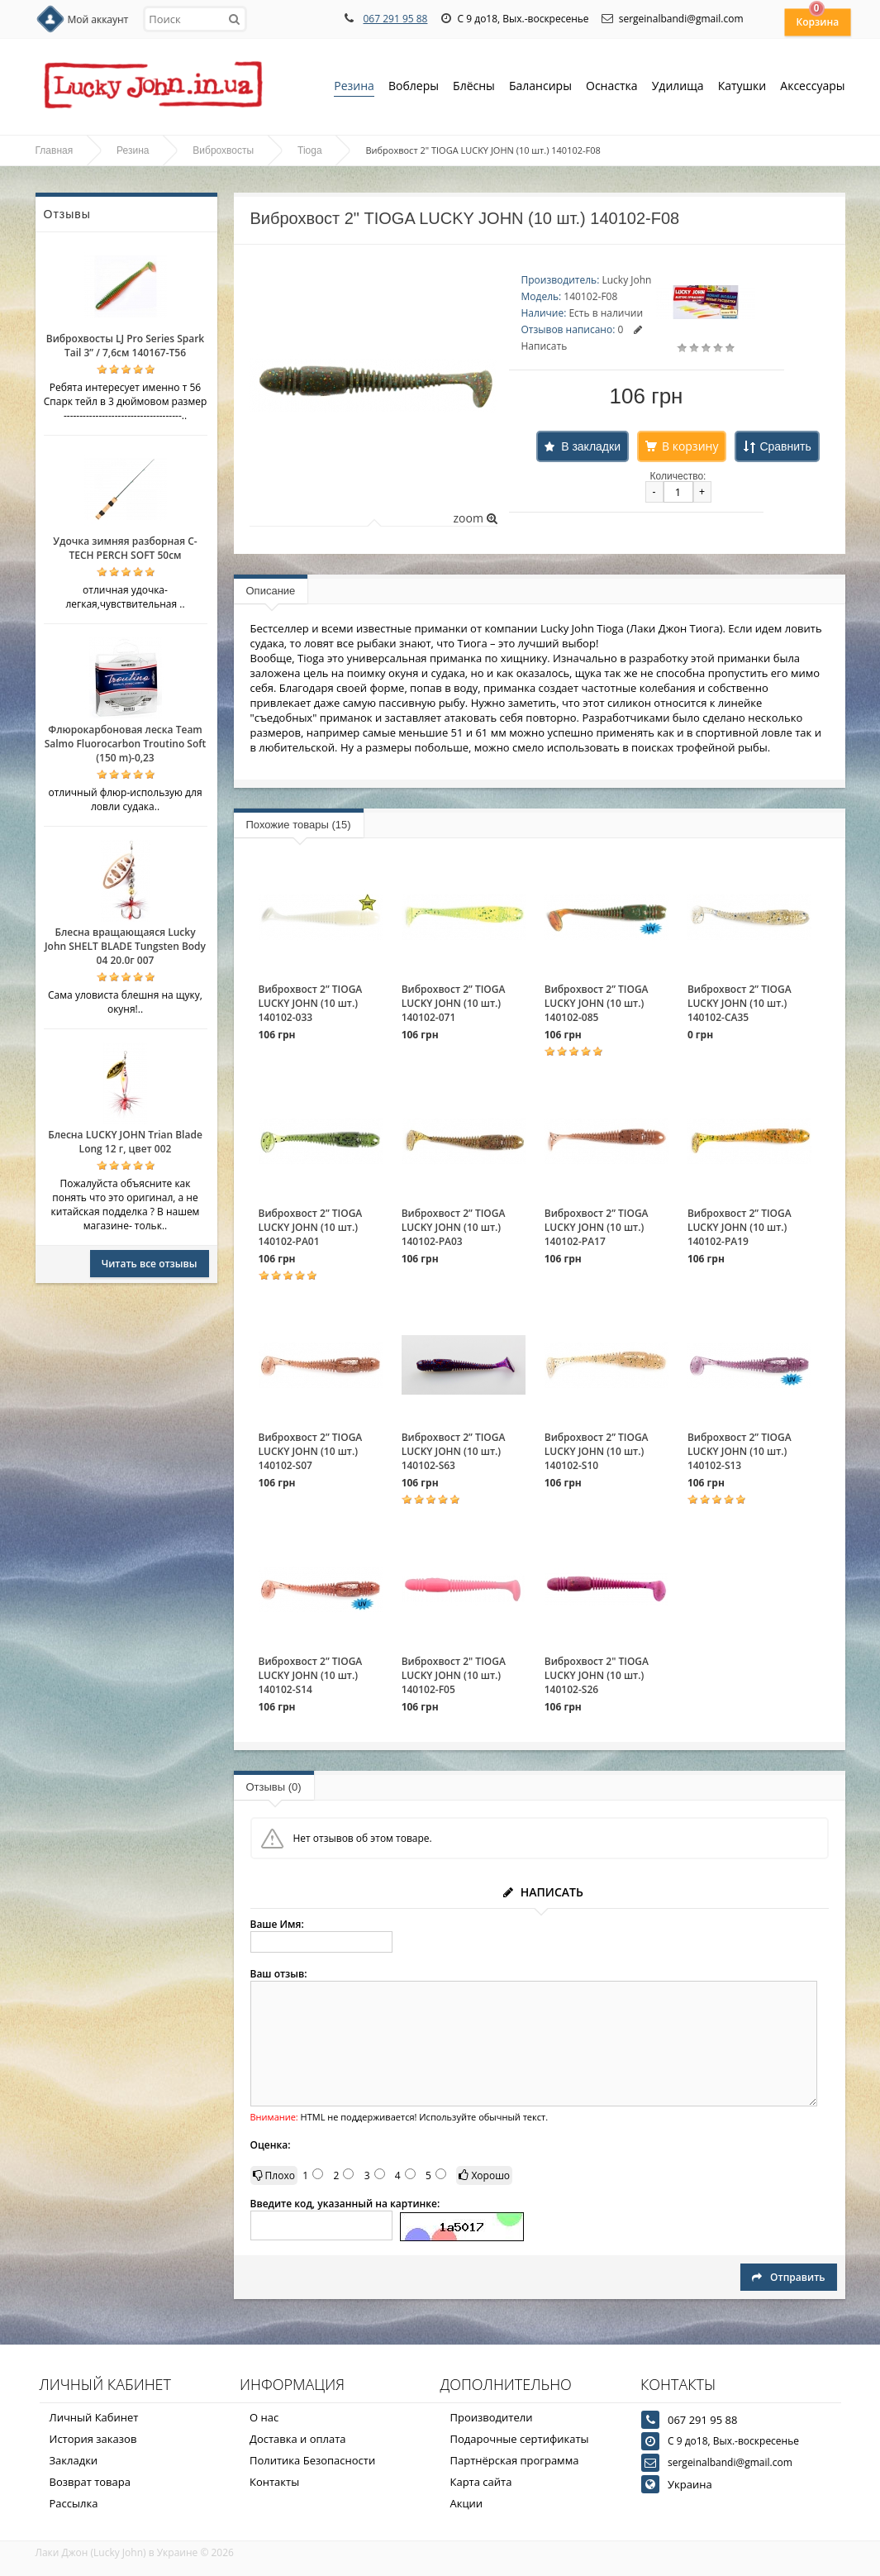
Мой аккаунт (98, 19)
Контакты (274, 2481)
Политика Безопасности (312, 2460)
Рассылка (74, 2503)
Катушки (742, 87)
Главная (55, 150)
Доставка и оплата (298, 2438)
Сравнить (785, 446)
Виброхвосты (223, 150)
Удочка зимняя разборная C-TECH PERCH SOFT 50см (125, 548)
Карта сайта (481, 2481)
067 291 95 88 (395, 19)
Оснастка (612, 87)
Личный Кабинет (94, 2417)
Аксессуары (812, 85)
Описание (271, 590)
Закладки (74, 2460)
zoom (475, 518)
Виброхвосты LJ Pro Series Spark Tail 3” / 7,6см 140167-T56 (125, 346)
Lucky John (626, 280)
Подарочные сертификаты (519, 2438)
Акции (466, 2503)
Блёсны (474, 87)
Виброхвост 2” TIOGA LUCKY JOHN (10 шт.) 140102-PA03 (454, 1227)
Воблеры (413, 87)
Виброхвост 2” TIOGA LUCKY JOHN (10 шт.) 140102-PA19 (739, 1227)
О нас (264, 2417)
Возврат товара (90, 2481)
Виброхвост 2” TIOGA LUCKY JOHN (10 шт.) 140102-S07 (311, 1451)
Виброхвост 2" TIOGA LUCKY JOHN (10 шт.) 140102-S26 (597, 1675)
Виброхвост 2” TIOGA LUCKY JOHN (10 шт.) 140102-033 (311, 1003)
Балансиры (540, 87)
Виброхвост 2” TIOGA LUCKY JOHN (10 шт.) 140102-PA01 (311, 1227)
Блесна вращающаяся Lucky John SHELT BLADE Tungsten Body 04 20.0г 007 (125, 946)
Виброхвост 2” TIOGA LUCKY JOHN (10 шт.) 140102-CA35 (739, 1003)
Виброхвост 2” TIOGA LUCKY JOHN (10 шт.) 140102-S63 (454, 1451)
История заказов (93, 2438)
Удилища (678, 87)
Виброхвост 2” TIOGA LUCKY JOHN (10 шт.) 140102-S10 (597, 1451)
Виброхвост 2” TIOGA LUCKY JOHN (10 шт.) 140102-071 (454, 1003)
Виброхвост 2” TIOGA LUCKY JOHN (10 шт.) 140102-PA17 (597, 1227)
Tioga (309, 150)
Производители (491, 2417)
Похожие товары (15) (298, 824)
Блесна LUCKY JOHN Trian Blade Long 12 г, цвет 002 (125, 1142)
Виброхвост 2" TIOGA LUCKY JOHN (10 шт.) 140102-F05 (454, 1675)
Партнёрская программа (514, 2460)
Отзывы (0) (274, 1787)
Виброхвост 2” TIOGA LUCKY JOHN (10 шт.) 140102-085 (597, 1003)
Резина (354, 87)
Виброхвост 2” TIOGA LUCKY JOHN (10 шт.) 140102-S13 (739, 1451)
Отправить (788, 2277)
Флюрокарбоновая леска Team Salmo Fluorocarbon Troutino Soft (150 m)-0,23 (126, 744)
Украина (690, 2484)
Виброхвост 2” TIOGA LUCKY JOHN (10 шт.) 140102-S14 (311, 1675)
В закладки (591, 446)
